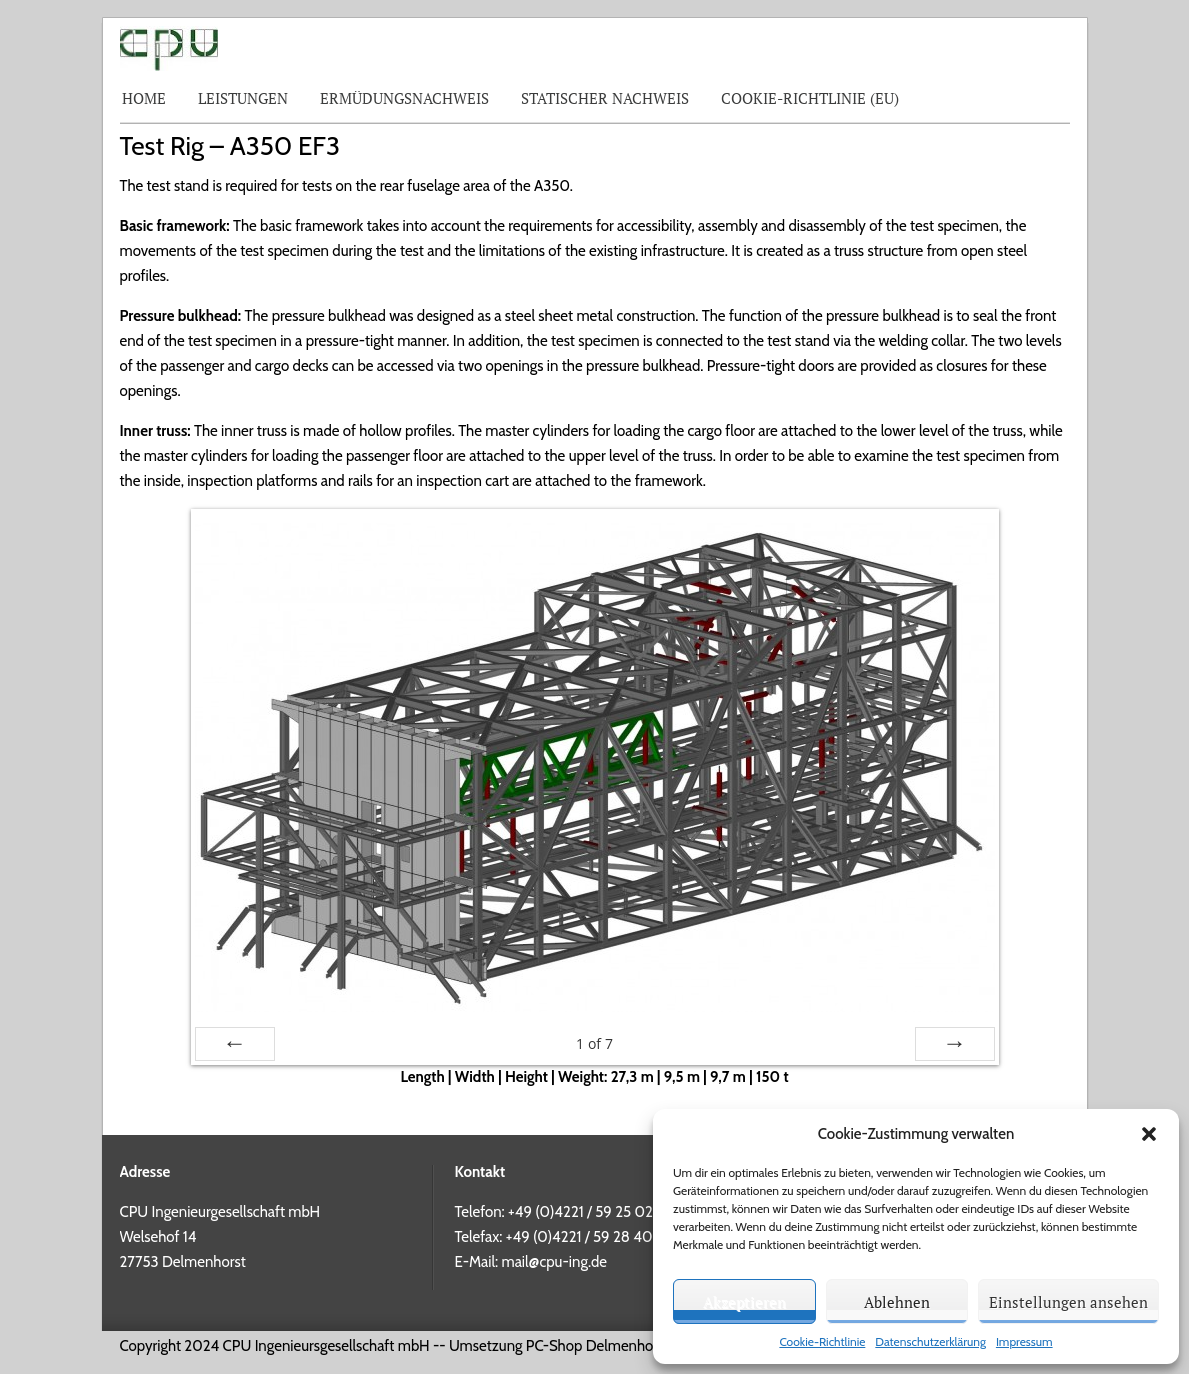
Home (144, 98)
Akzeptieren (744, 1302)
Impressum (1024, 1341)
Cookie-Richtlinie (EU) (810, 98)
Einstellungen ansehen (1068, 1302)
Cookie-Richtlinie (822, 1341)
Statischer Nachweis (605, 98)
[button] (1149, 1134)
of (594, 1043)
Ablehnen (897, 1302)
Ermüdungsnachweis (404, 98)
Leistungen (243, 98)
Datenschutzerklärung (930, 1341)
